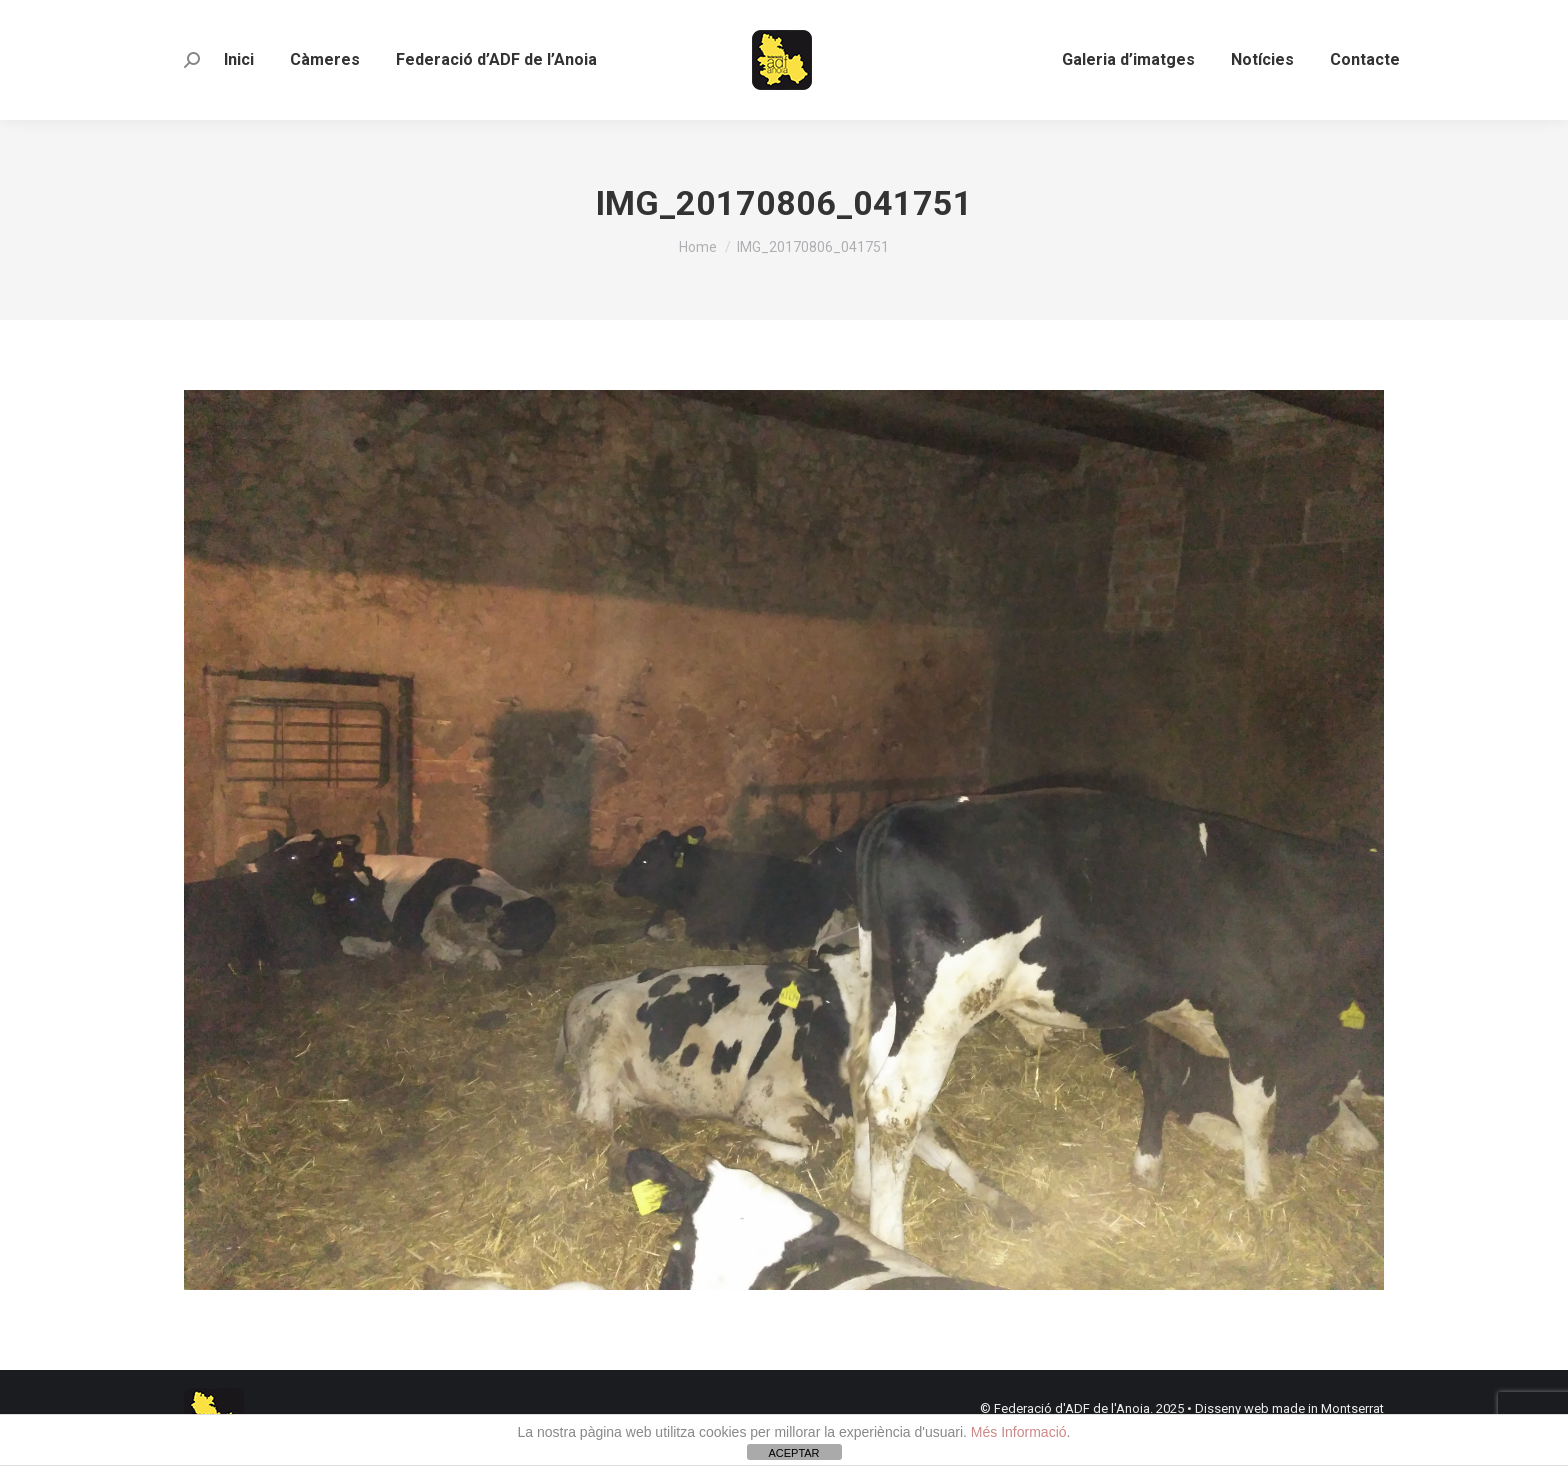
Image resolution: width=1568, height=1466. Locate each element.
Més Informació (1019, 1432)
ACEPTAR (793, 1453)
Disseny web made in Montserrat (1289, 1408)
